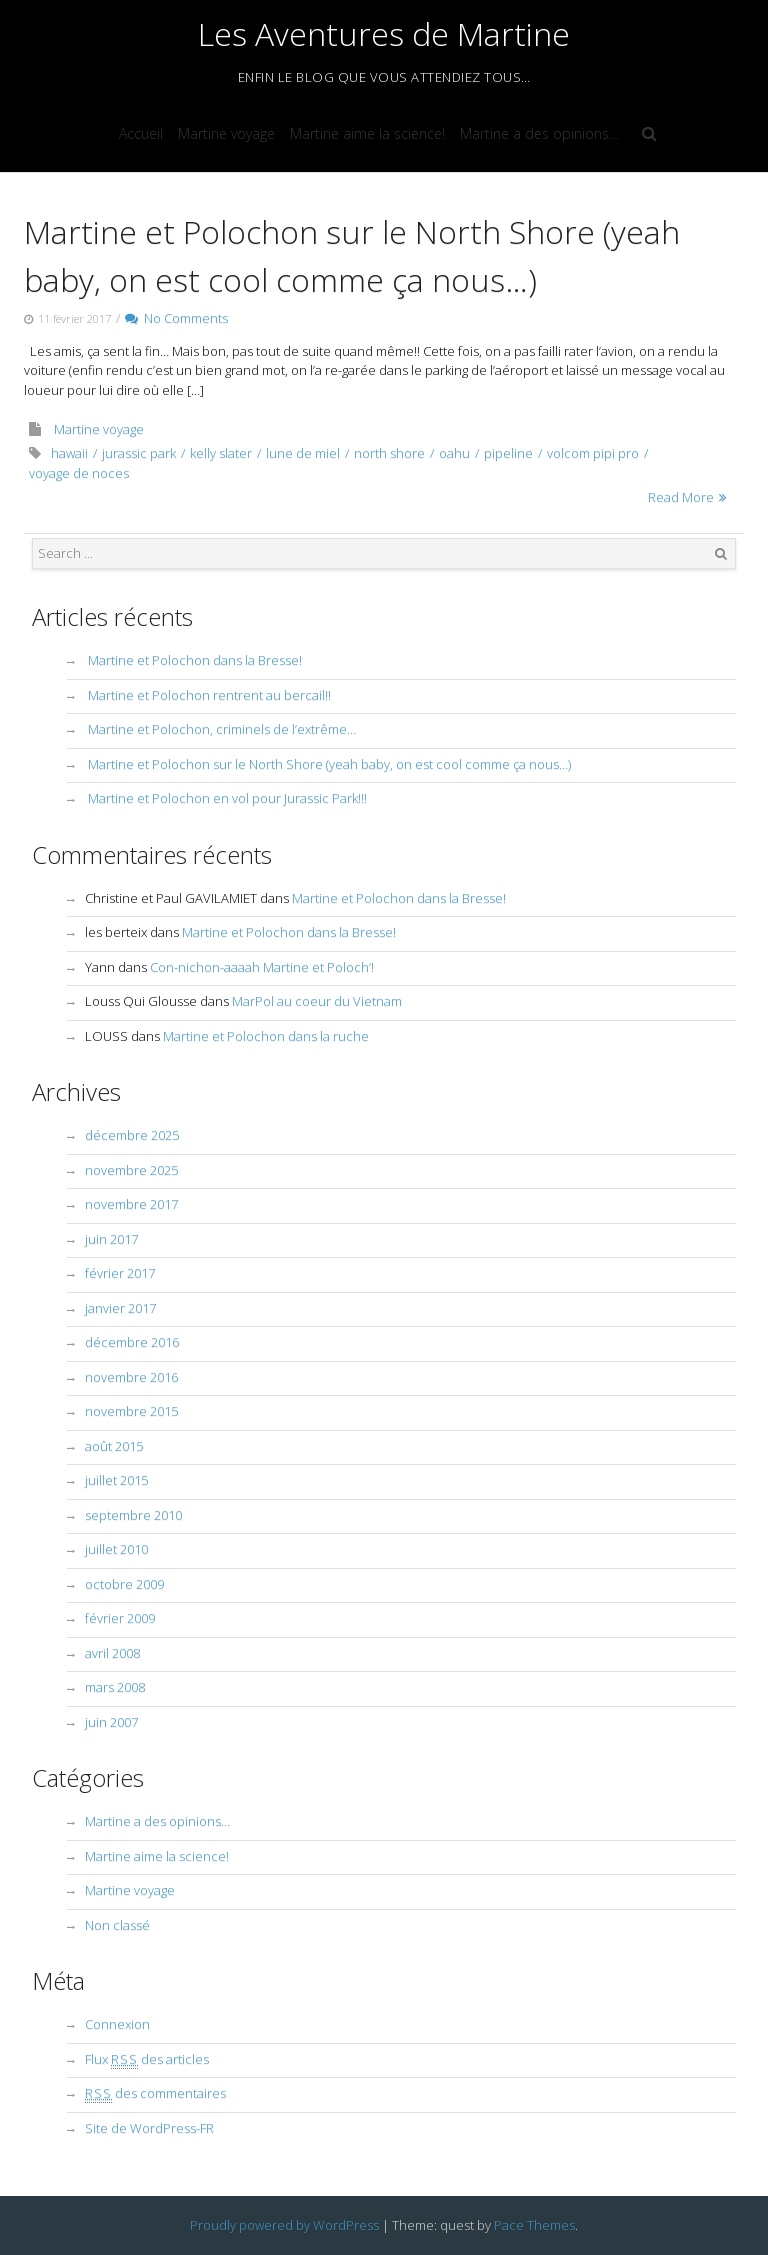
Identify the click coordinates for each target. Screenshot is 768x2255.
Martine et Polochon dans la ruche (266, 1036)
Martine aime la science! (367, 133)
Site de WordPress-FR (149, 2128)
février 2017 (120, 1273)
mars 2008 (115, 1687)
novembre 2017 (131, 1204)
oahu (454, 453)
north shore (389, 453)
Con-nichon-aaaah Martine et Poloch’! (262, 967)
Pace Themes (534, 2225)
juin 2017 (111, 1239)
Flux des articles (147, 2059)
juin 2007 (111, 1722)
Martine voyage (226, 133)
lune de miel (303, 453)
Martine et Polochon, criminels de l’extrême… (222, 729)
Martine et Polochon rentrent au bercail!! (209, 695)
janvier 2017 (120, 1308)
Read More (681, 497)
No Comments (176, 318)
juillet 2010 (116, 1549)
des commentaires (155, 2093)
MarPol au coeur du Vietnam (317, 1001)
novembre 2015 (131, 1411)
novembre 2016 (131, 1377)
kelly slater (221, 453)
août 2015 (114, 1446)
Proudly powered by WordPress (284, 2225)
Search (721, 554)
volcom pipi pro (593, 453)
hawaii (69, 453)
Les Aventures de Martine (384, 33)
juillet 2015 (116, 1480)
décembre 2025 (132, 1135)
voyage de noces (79, 473)
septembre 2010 (133, 1515)
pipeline (508, 453)
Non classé (117, 1925)
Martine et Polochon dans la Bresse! (195, 660)
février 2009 (120, 1618)
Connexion (117, 2024)
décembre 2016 (132, 1342)
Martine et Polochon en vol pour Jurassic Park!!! (227, 798)
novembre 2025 (131, 1170)
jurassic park (139, 453)
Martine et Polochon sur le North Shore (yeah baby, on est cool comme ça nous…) (329, 764)
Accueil (141, 133)
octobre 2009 (124, 1584)
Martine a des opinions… (539, 133)
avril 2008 (112, 1653)
